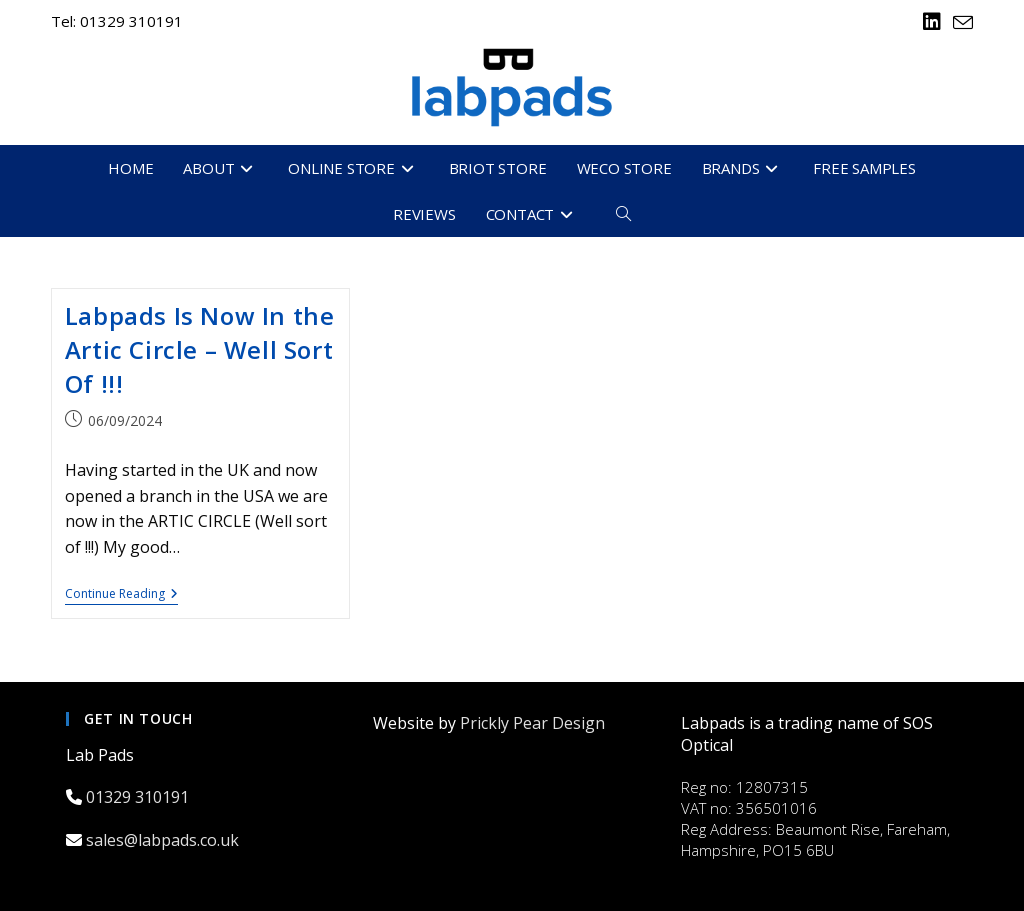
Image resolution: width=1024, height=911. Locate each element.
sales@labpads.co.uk (164, 840)
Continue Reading (121, 595)
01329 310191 (139, 797)
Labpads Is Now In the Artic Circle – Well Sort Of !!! (200, 349)
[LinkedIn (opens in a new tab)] (932, 22)
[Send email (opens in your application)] (960, 23)
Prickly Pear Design (532, 723)
